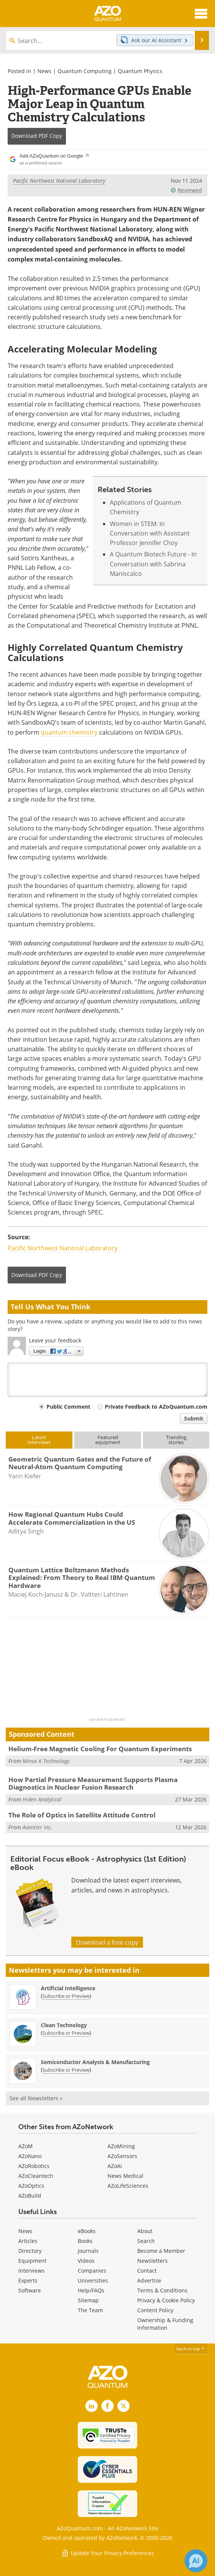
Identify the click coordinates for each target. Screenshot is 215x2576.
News (44, 71)
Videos (86, 2260)
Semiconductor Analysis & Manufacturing (95, 2062)
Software (29, 2290)
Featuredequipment (107, 1440)
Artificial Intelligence (68, 1988)
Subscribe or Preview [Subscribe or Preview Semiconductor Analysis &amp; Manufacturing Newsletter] (66, 2069)
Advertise (149, 2280)
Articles (27, 2240)
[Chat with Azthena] (196, 2560)
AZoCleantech (35, 2175)
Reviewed (186, 190)
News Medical (125, 2175)
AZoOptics (31, 2185)
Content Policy (155, 2310)
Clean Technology (64, 2025)
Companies (92, 2270)
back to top (190, 2348)
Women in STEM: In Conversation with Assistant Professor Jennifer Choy (150, 533)
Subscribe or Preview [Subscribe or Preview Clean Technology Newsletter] (66, 2032)
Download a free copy (107, 1942)
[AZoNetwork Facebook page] (107, 2406)
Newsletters (152, 2260)
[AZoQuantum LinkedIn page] (91, 2406)
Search (146, 2240)
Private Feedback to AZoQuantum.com (156, 1406)
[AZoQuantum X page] (123, 2406)
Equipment (32, 2260)
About (144, 2231)
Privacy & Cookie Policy (166, 2300)
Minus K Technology (45, 1761)
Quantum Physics (140, 71)
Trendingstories (176, 1440)
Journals (88, 2250)
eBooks (87, 2231)
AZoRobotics (34, 2166)
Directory (30, 2250)
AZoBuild (29, 2195)
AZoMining (121, 2146)
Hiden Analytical (41, 1799)
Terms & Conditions (162, 2290)
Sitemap (88, 2300)
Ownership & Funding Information (165, 2323)
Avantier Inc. (37, 1827)
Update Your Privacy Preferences (107, 2553)
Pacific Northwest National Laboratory (59, 180)
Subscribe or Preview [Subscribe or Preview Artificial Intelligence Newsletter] (66, 1996)
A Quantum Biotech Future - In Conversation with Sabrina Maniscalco (153, 563)
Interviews (31, 2270)
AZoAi (115, 2166)
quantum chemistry (69, 732)
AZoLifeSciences (128, 2185)
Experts (27, 2280)
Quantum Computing (85, 71)
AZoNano (30, 2156)
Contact (147, 2270)
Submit (193, 1418)
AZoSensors (122, 2156)
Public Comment (68, 1406)
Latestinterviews (39, 1440)
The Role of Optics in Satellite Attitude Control (82, 1815)
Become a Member (161, 2250)
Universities (93, 2280)
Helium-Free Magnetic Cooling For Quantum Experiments (100, 1748)
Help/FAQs (91, 2290)
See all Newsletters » (36, 2098)
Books (85, 2240)
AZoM (25, 2146)
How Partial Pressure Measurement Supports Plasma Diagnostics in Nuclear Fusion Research (93, 1783)
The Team (90, 2310)
